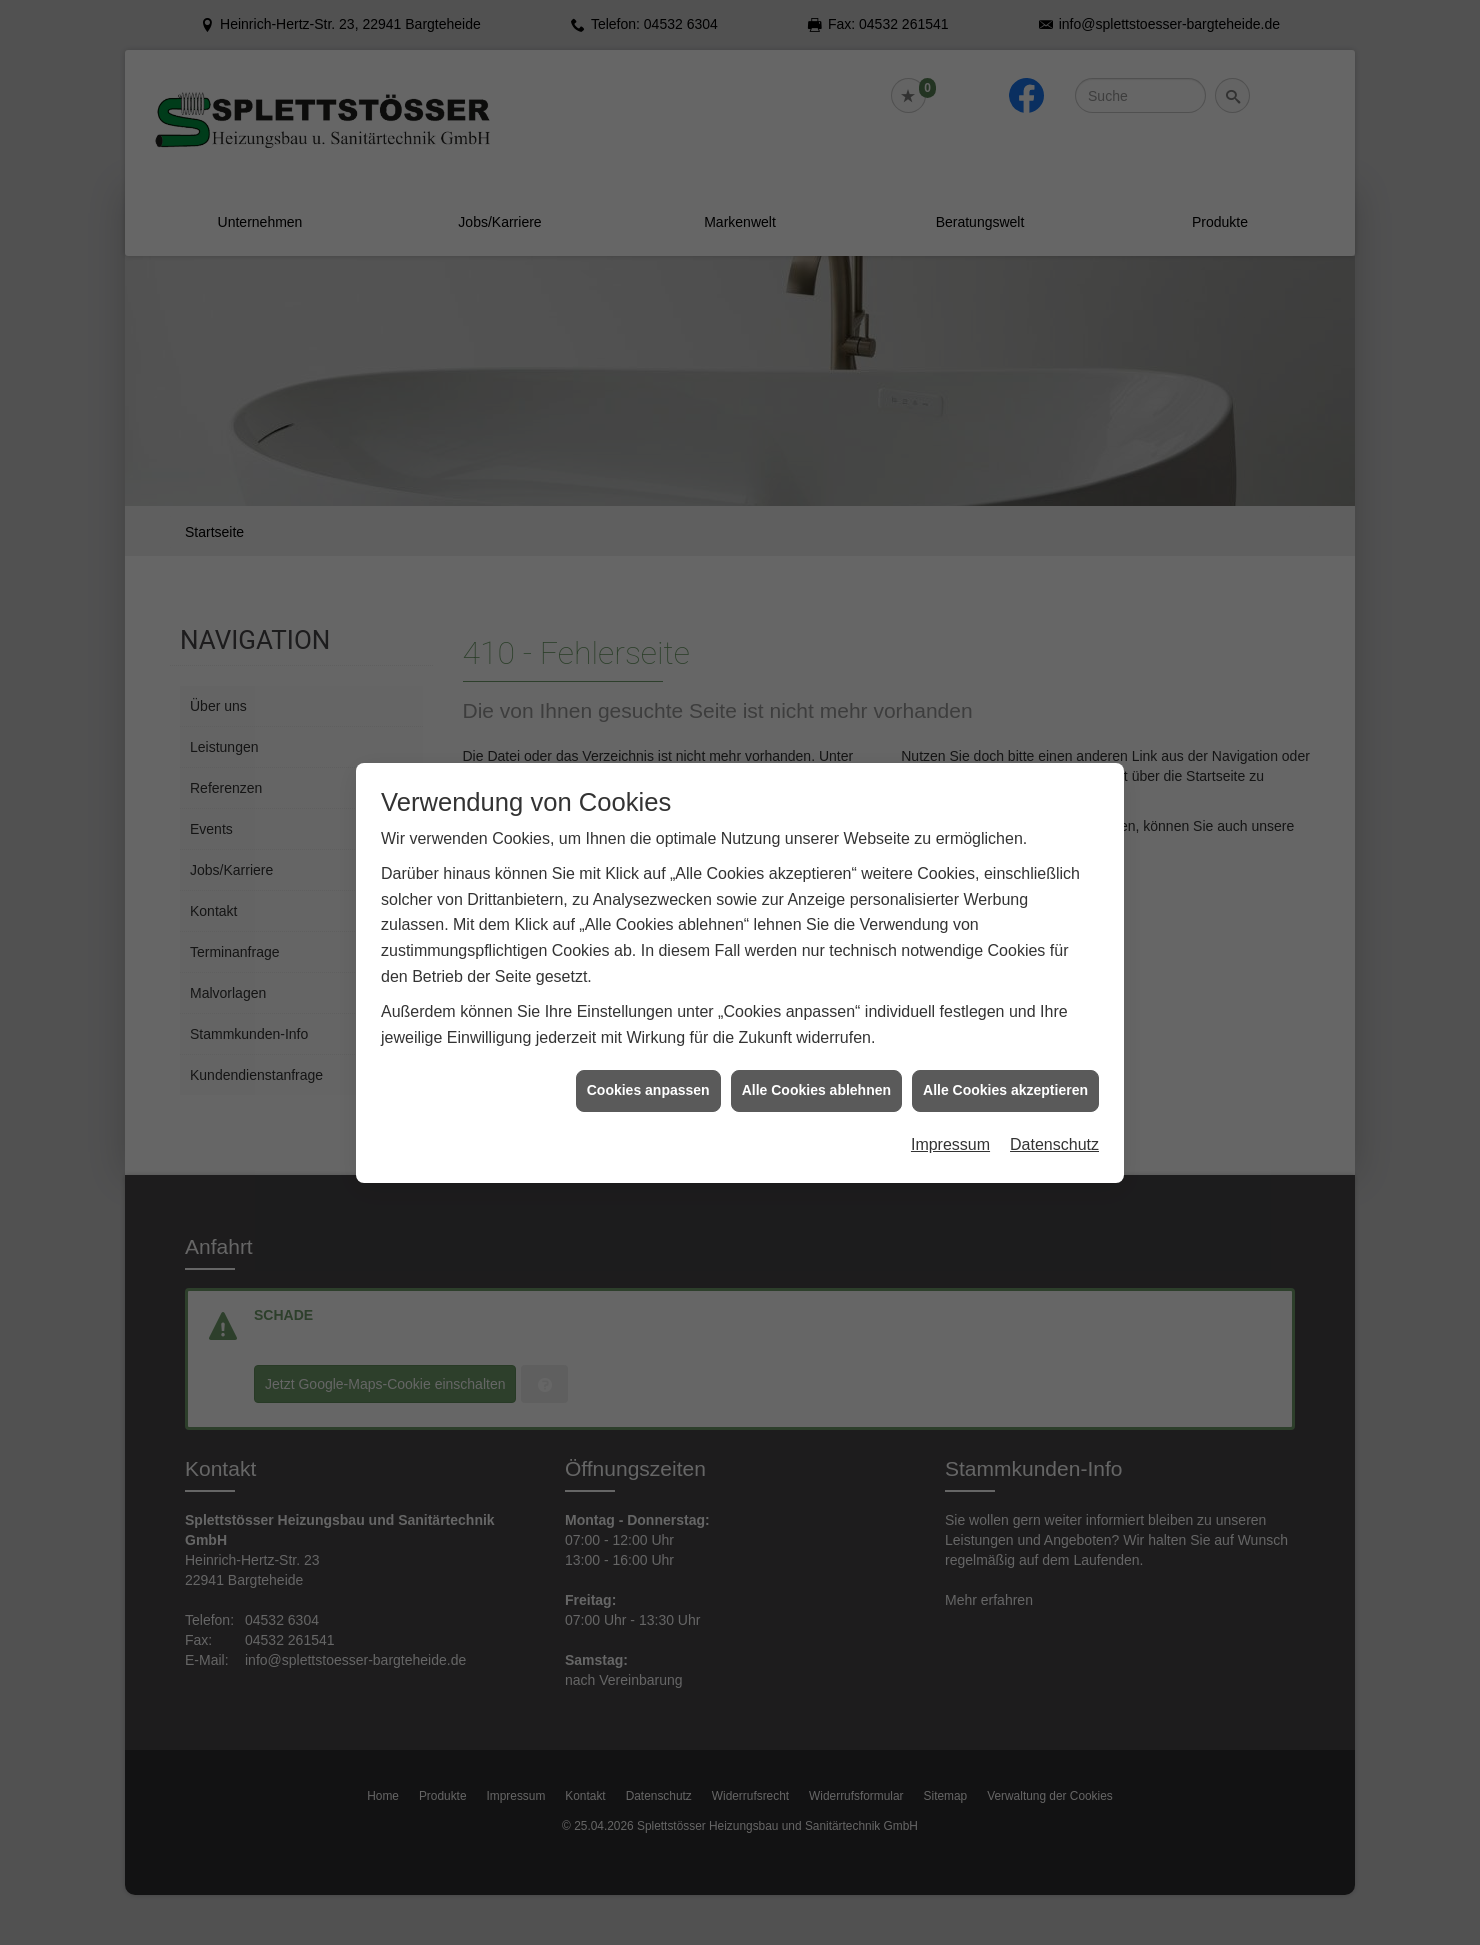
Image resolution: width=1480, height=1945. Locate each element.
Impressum (950, 1120)
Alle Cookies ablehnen (816, 1066)
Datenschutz (1054, 1120)
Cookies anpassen (648, 1066)
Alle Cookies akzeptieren (1005, 1066)
